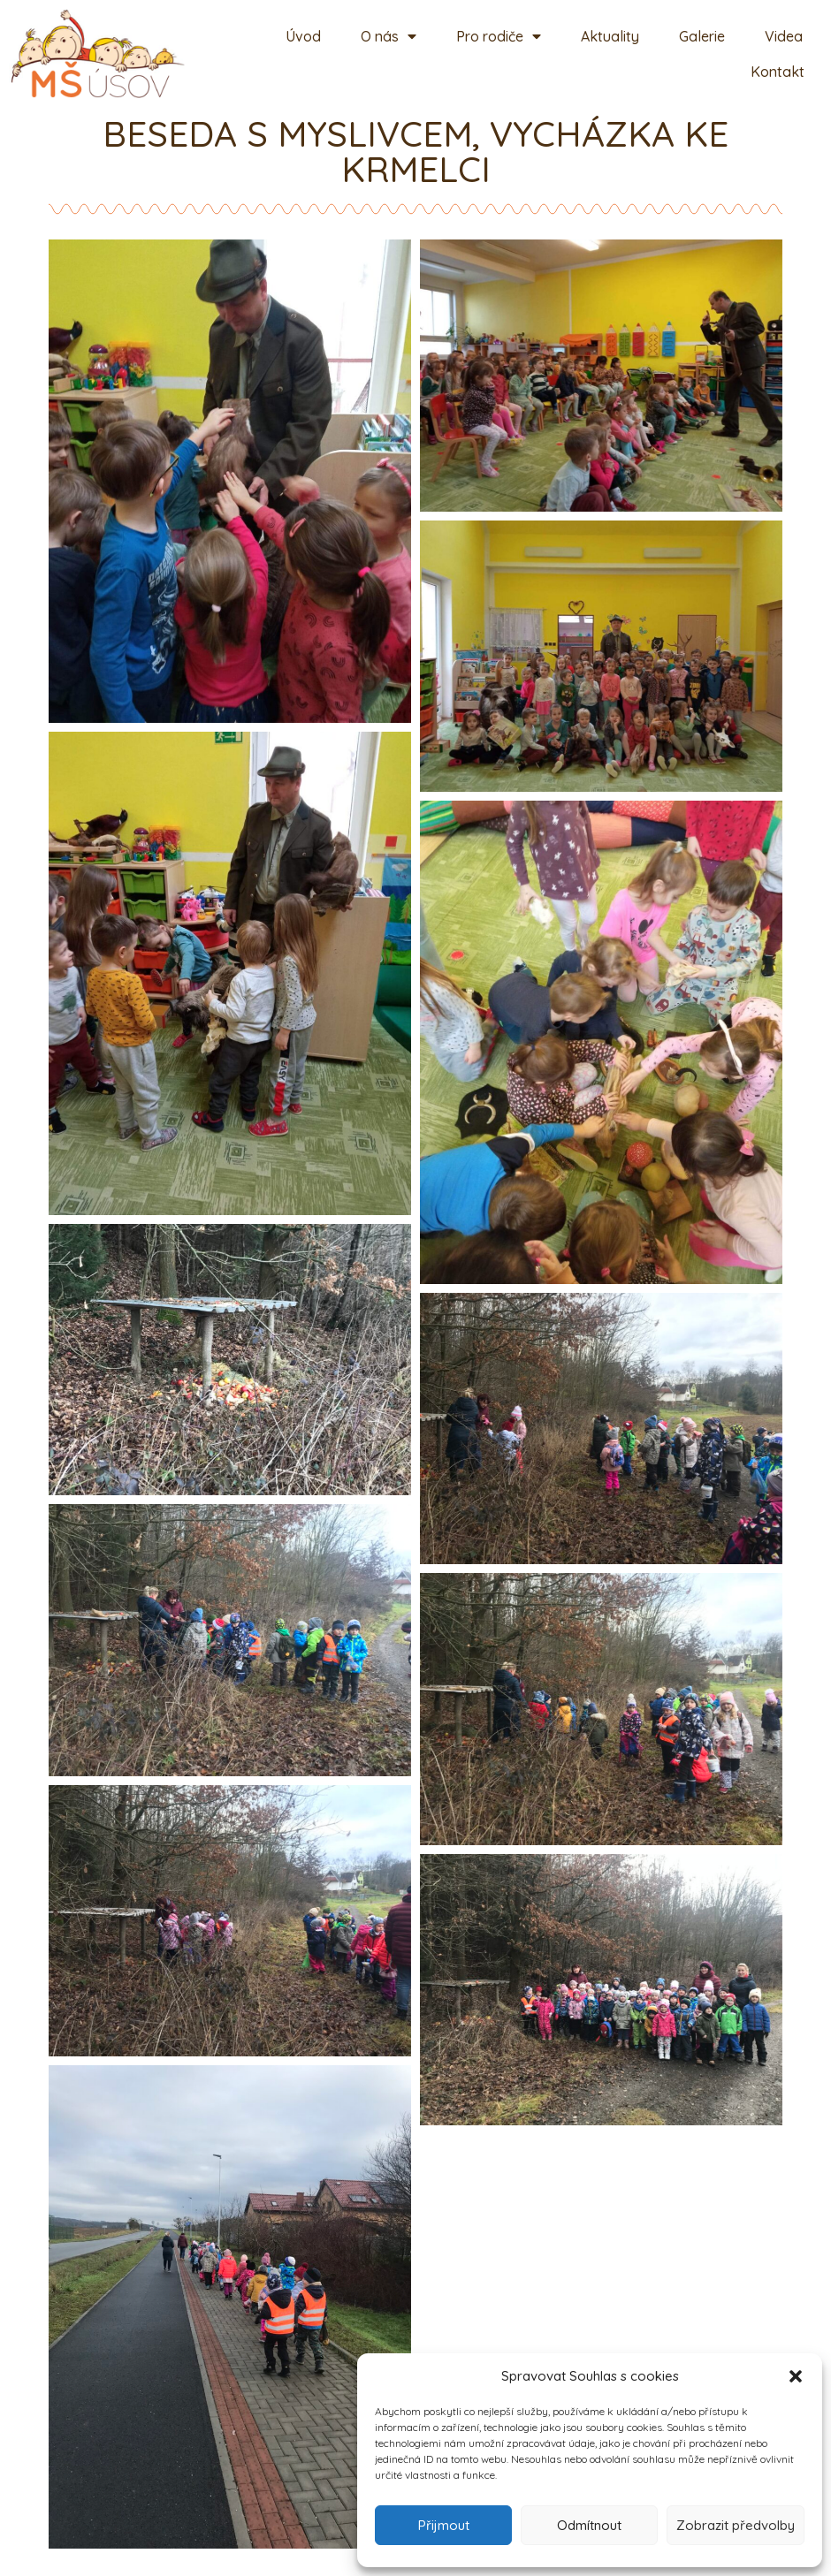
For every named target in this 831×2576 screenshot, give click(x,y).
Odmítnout (589, 2525)
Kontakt (777, 71)
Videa (784, 36)
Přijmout (443, 2525)
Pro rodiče (498, 36)
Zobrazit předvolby (735, 2525)
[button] (795, 2376)
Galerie (702, 36)
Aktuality (610, 36)
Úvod (303, 36)
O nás (388, 36)
